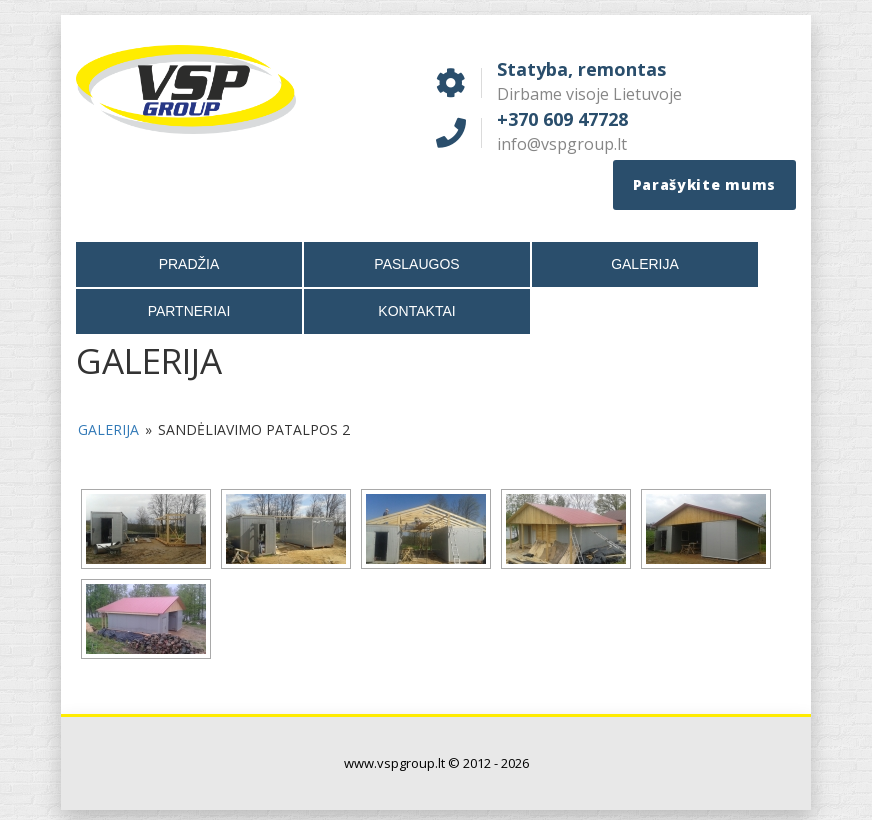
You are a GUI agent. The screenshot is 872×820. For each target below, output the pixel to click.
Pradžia (189, 264)
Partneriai (189, 311)
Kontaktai (416, 311)
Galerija (645, 264)
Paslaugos (416, 264)
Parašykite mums (705, 184)
